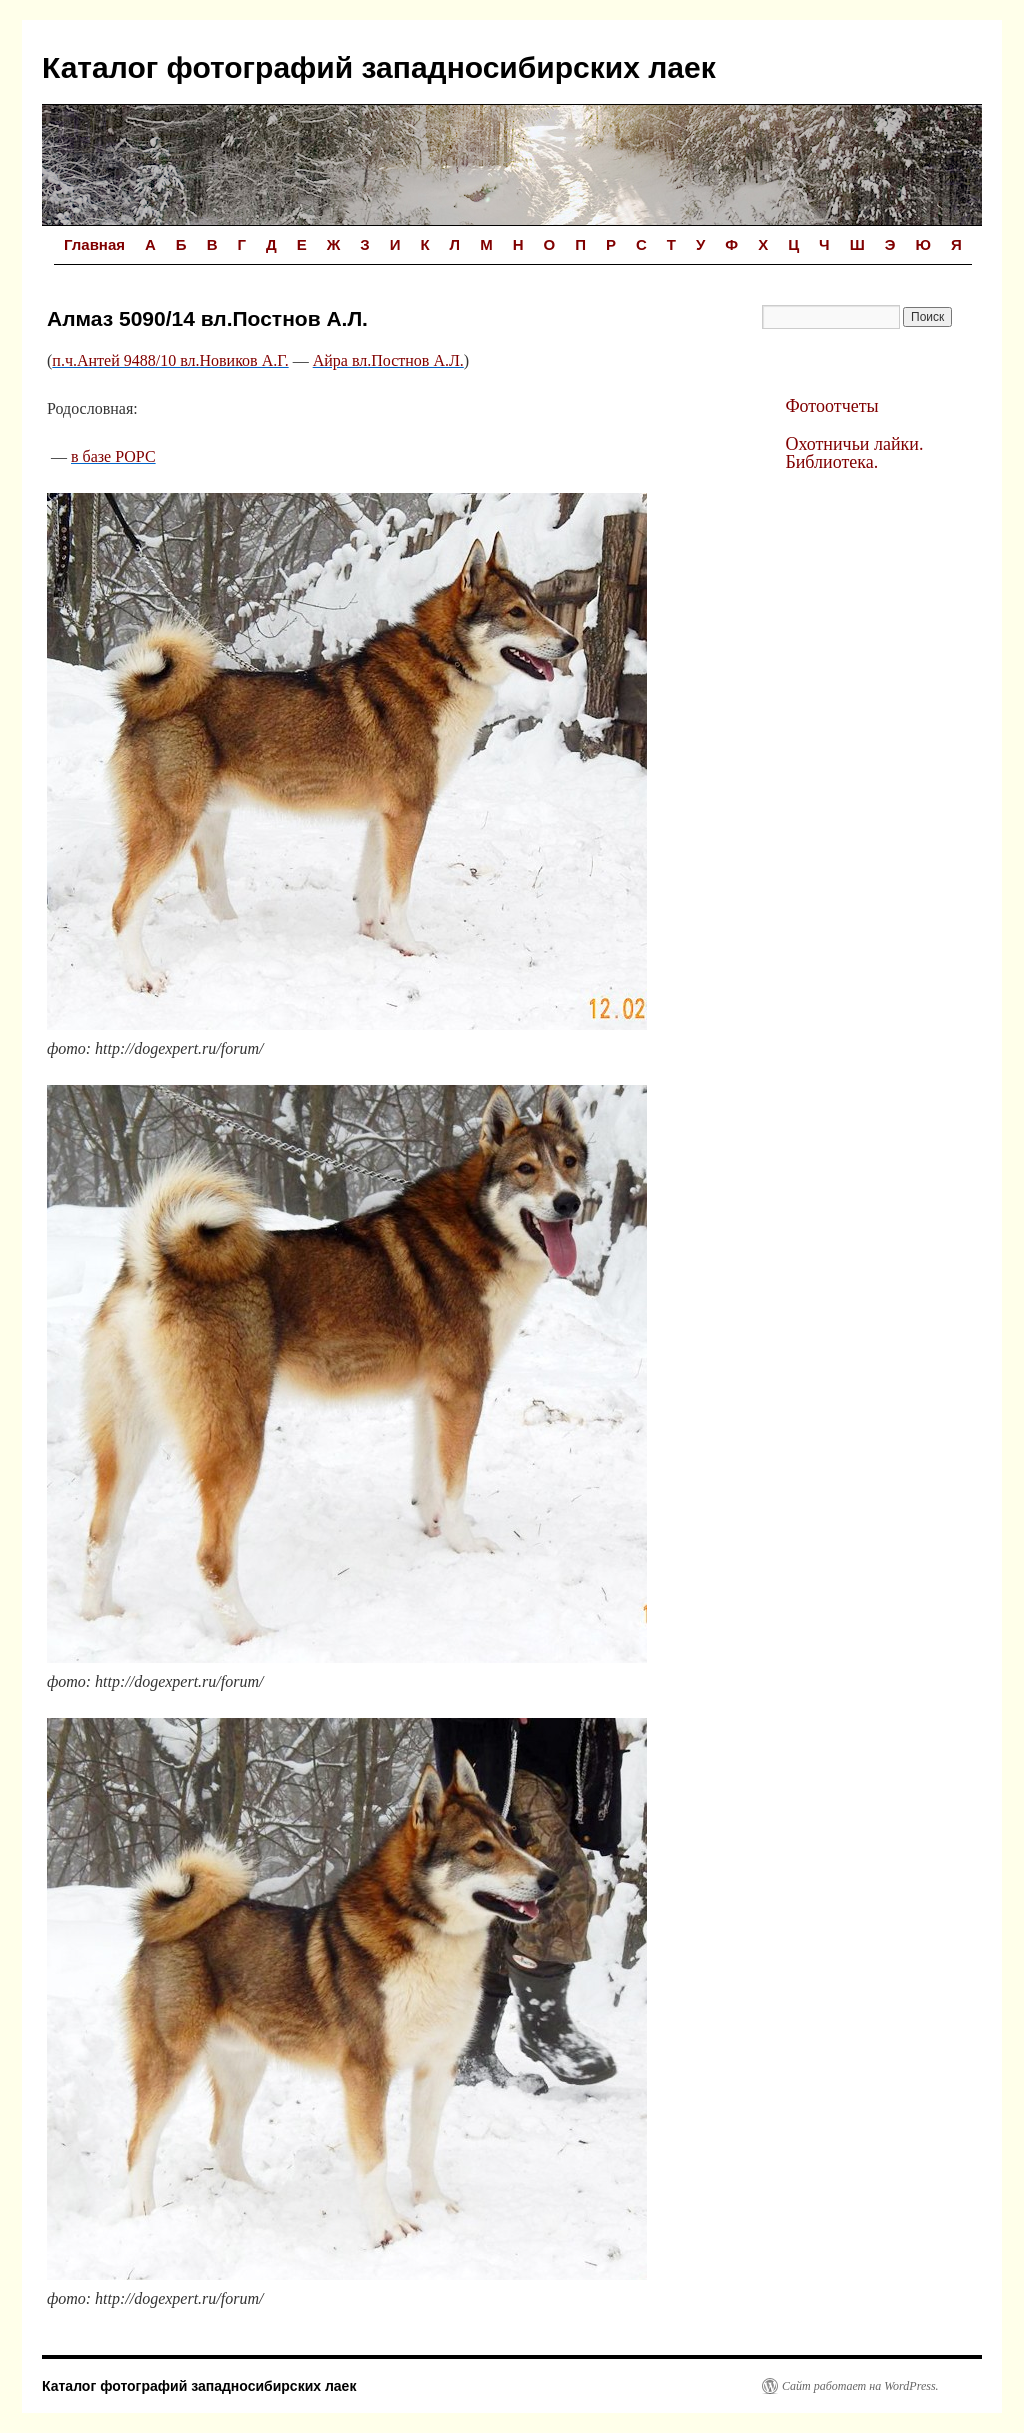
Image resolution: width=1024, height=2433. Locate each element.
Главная (94, 244)
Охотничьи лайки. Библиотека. (854, 453)
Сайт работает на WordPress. (860, 2386)
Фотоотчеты (831, 406)
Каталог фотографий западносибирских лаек (379, 67)
